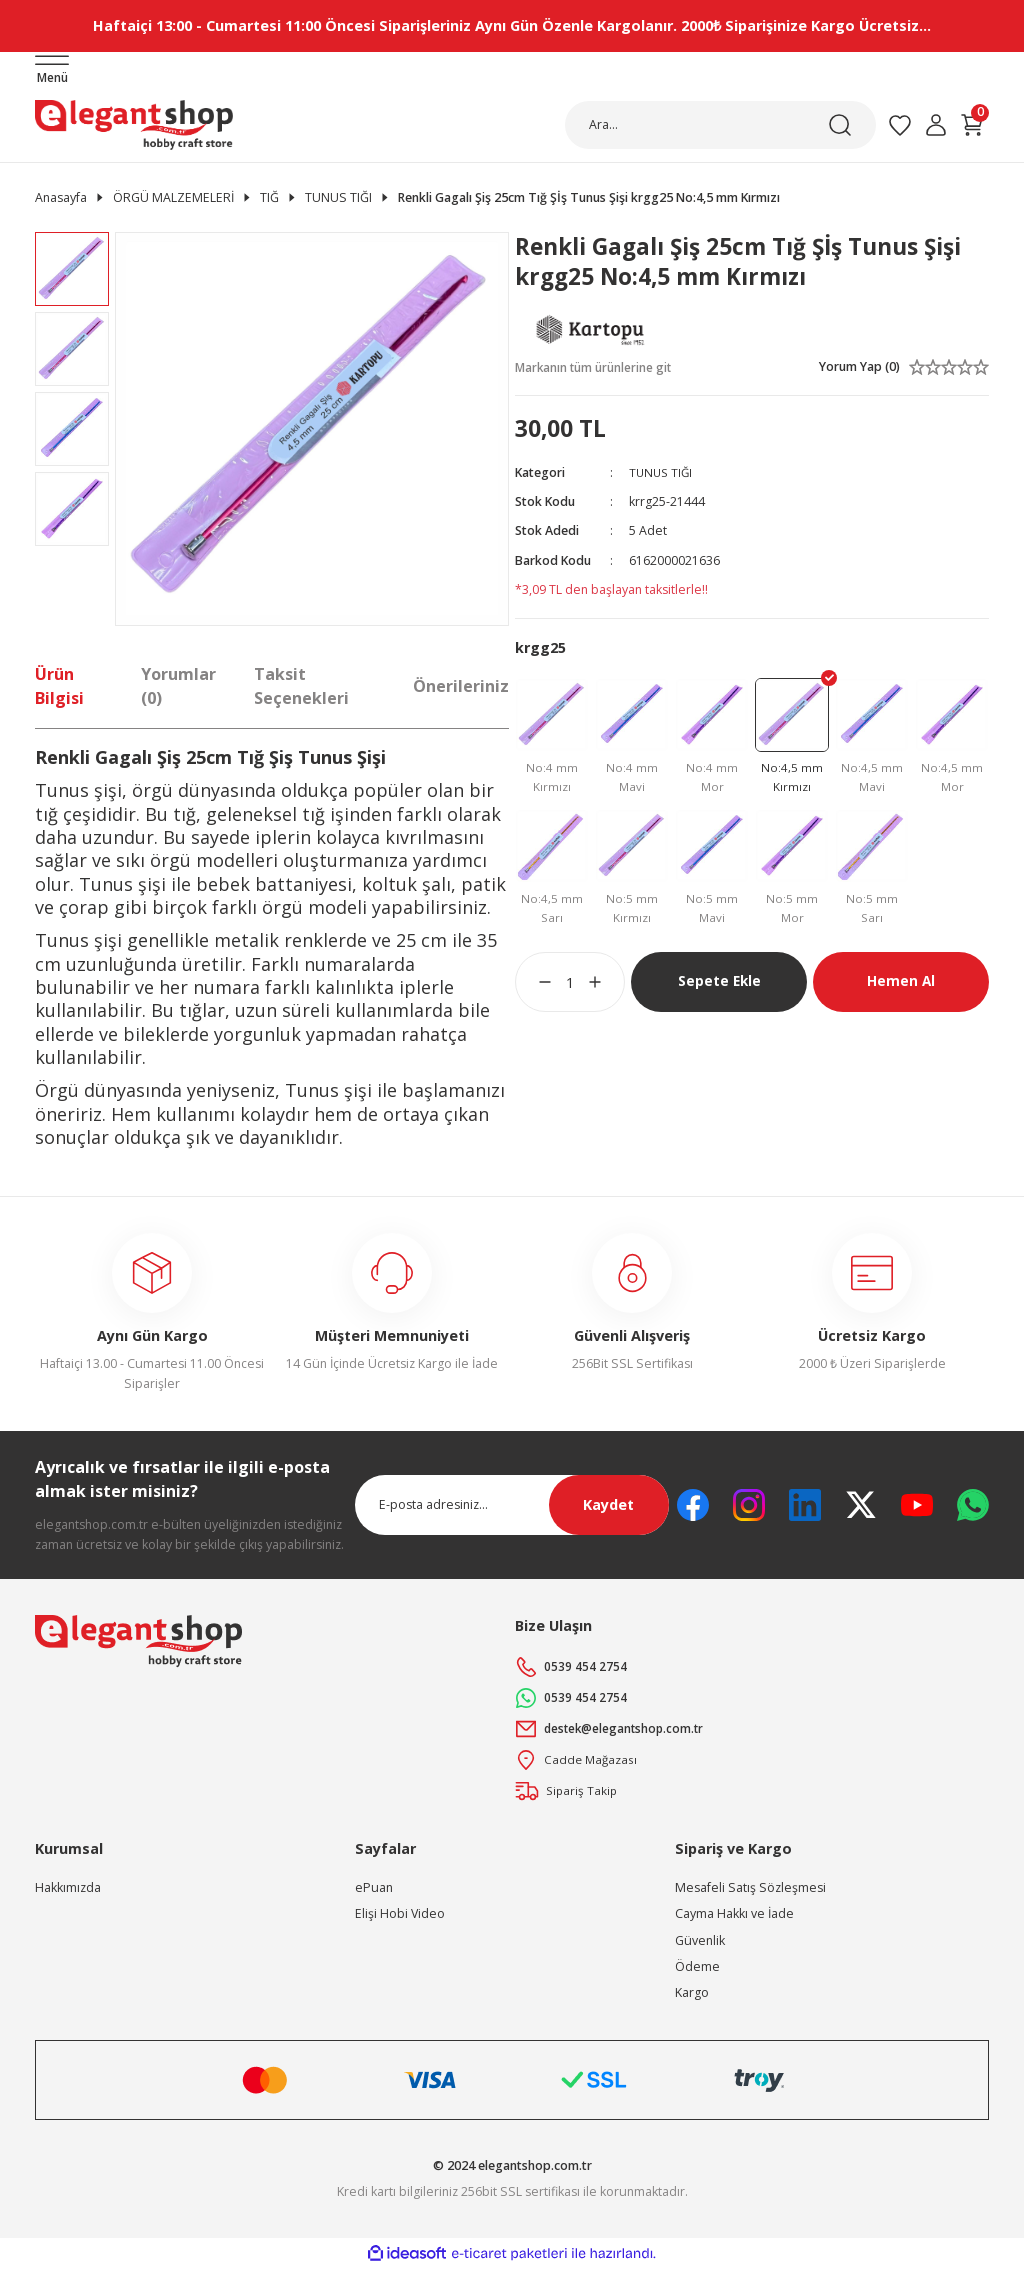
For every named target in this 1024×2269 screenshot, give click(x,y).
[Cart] (972, 125)
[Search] (720, 125)
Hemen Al (901, 985)
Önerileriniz (461, 686)
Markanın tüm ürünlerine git (595, 367)
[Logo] (134, 125)
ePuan (374, 1888)
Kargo (692, 1993)
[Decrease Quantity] (533, 987)
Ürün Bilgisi (59, 686)
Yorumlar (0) (178, 686)
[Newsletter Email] (512, 1506)
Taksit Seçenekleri (301, 686)
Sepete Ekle (719, 985)
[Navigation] (52, 71)
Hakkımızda (68, 1888)
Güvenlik (700, 1940)
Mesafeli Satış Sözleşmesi (750, 1888)
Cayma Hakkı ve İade (734, 1914)
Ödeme (697, 1967)
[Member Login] (936, 125)
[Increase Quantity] (607, 987)
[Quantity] (570, 987)
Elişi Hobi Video (400, 1914)
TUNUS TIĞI (662, 473)
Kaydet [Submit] (608, 1505)
